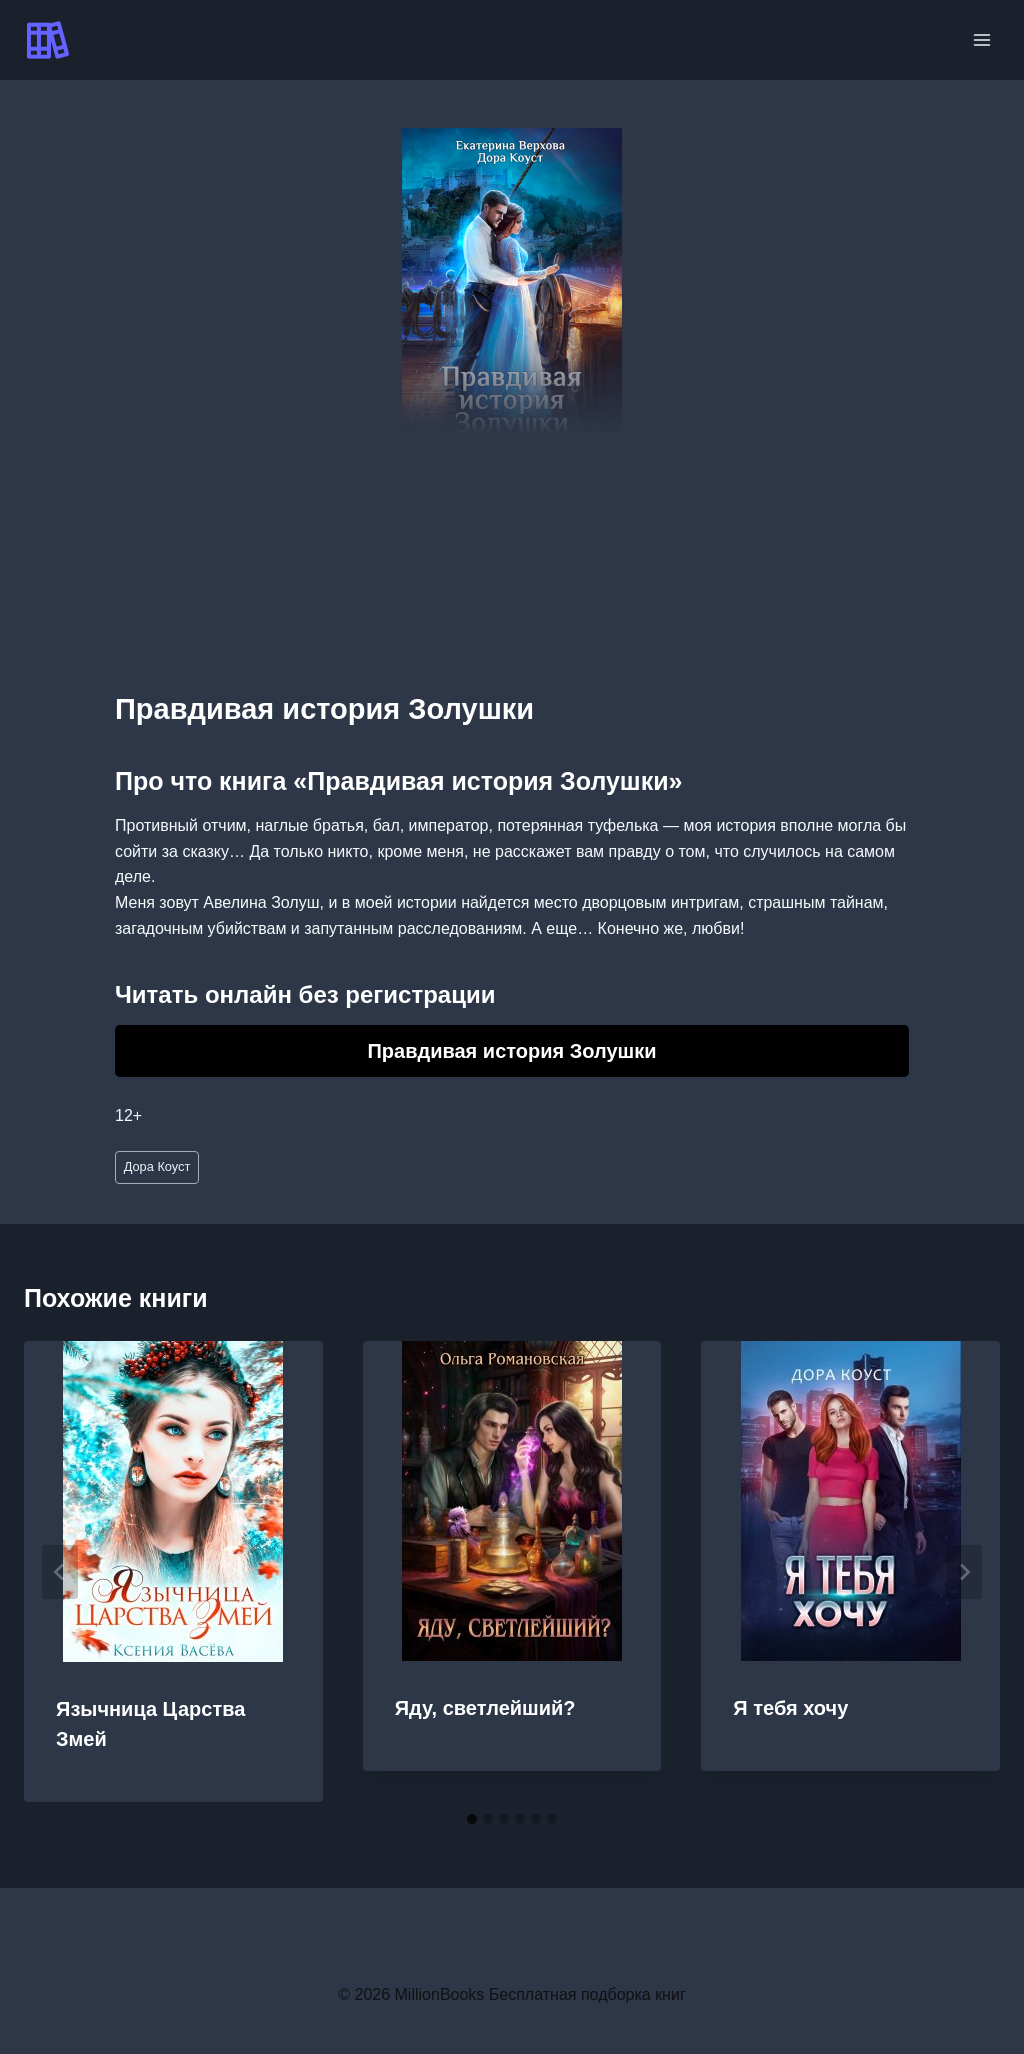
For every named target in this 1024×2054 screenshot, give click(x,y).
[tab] (472, 1819)
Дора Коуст (157, 1166)
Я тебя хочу (790, 1708)
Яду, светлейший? (485, 1708)
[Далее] (964, 1572)
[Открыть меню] (981, 39)
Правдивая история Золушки (511, 1051)
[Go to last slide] (60, 1572)
